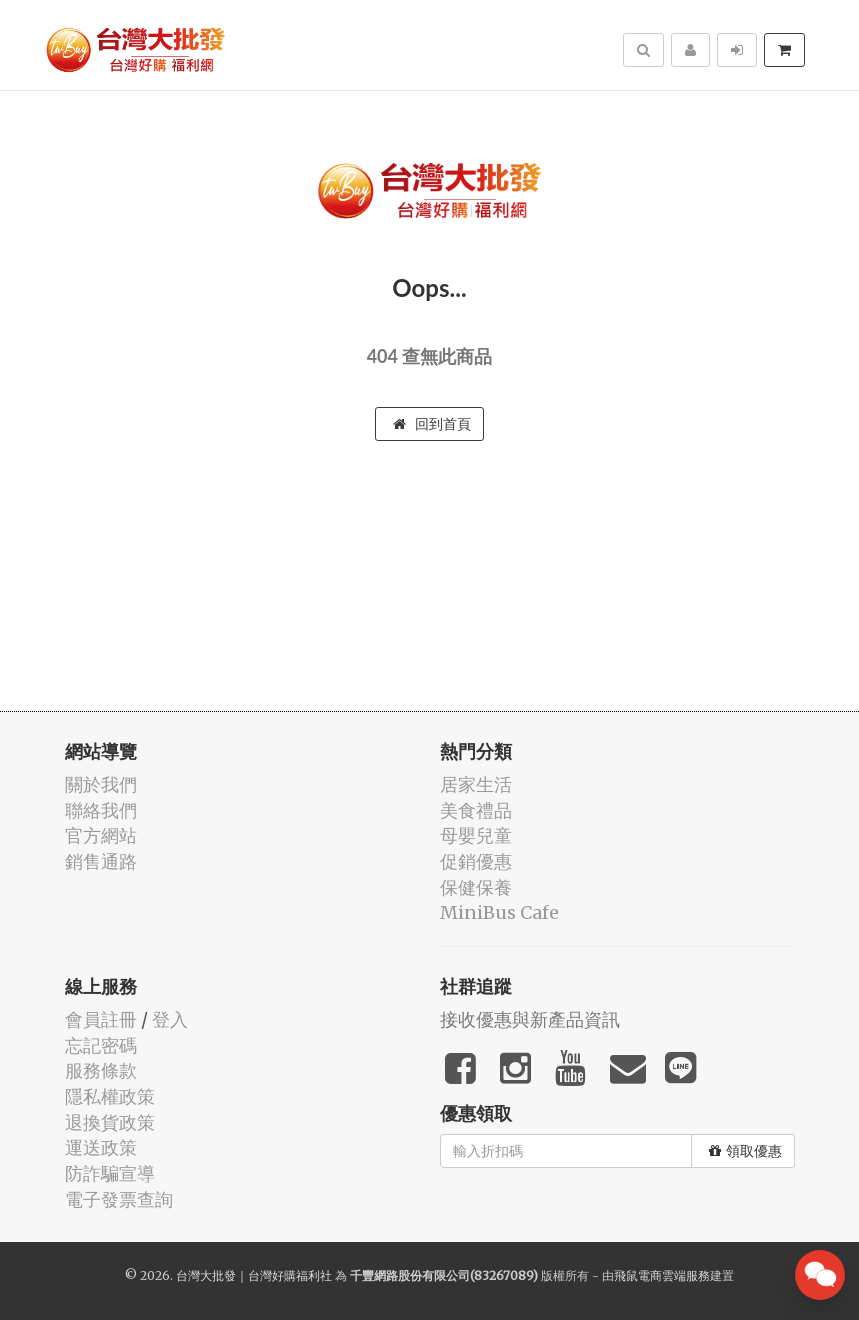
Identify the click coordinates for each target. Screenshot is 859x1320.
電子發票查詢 (119, 1199)
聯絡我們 (101, 810)
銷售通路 (101, 861)
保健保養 (476, 887)
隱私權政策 (110, 1096)
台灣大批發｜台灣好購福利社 (254, 1275)
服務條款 (101, 1070)
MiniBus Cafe (499, 912)
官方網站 (101, 835)
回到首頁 (432, 424)
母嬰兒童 (476, 835)
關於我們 (101, 784)
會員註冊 (101, 1019)
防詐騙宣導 (110, 1173)
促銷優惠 (476, 861)
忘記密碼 (101, 1045)
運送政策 (101, 1147)
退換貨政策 (110, 1122)
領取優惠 (745, 1151)
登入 (170, 1019)
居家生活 (476, 784)
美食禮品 (476, 810)
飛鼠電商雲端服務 (662, 1275)
